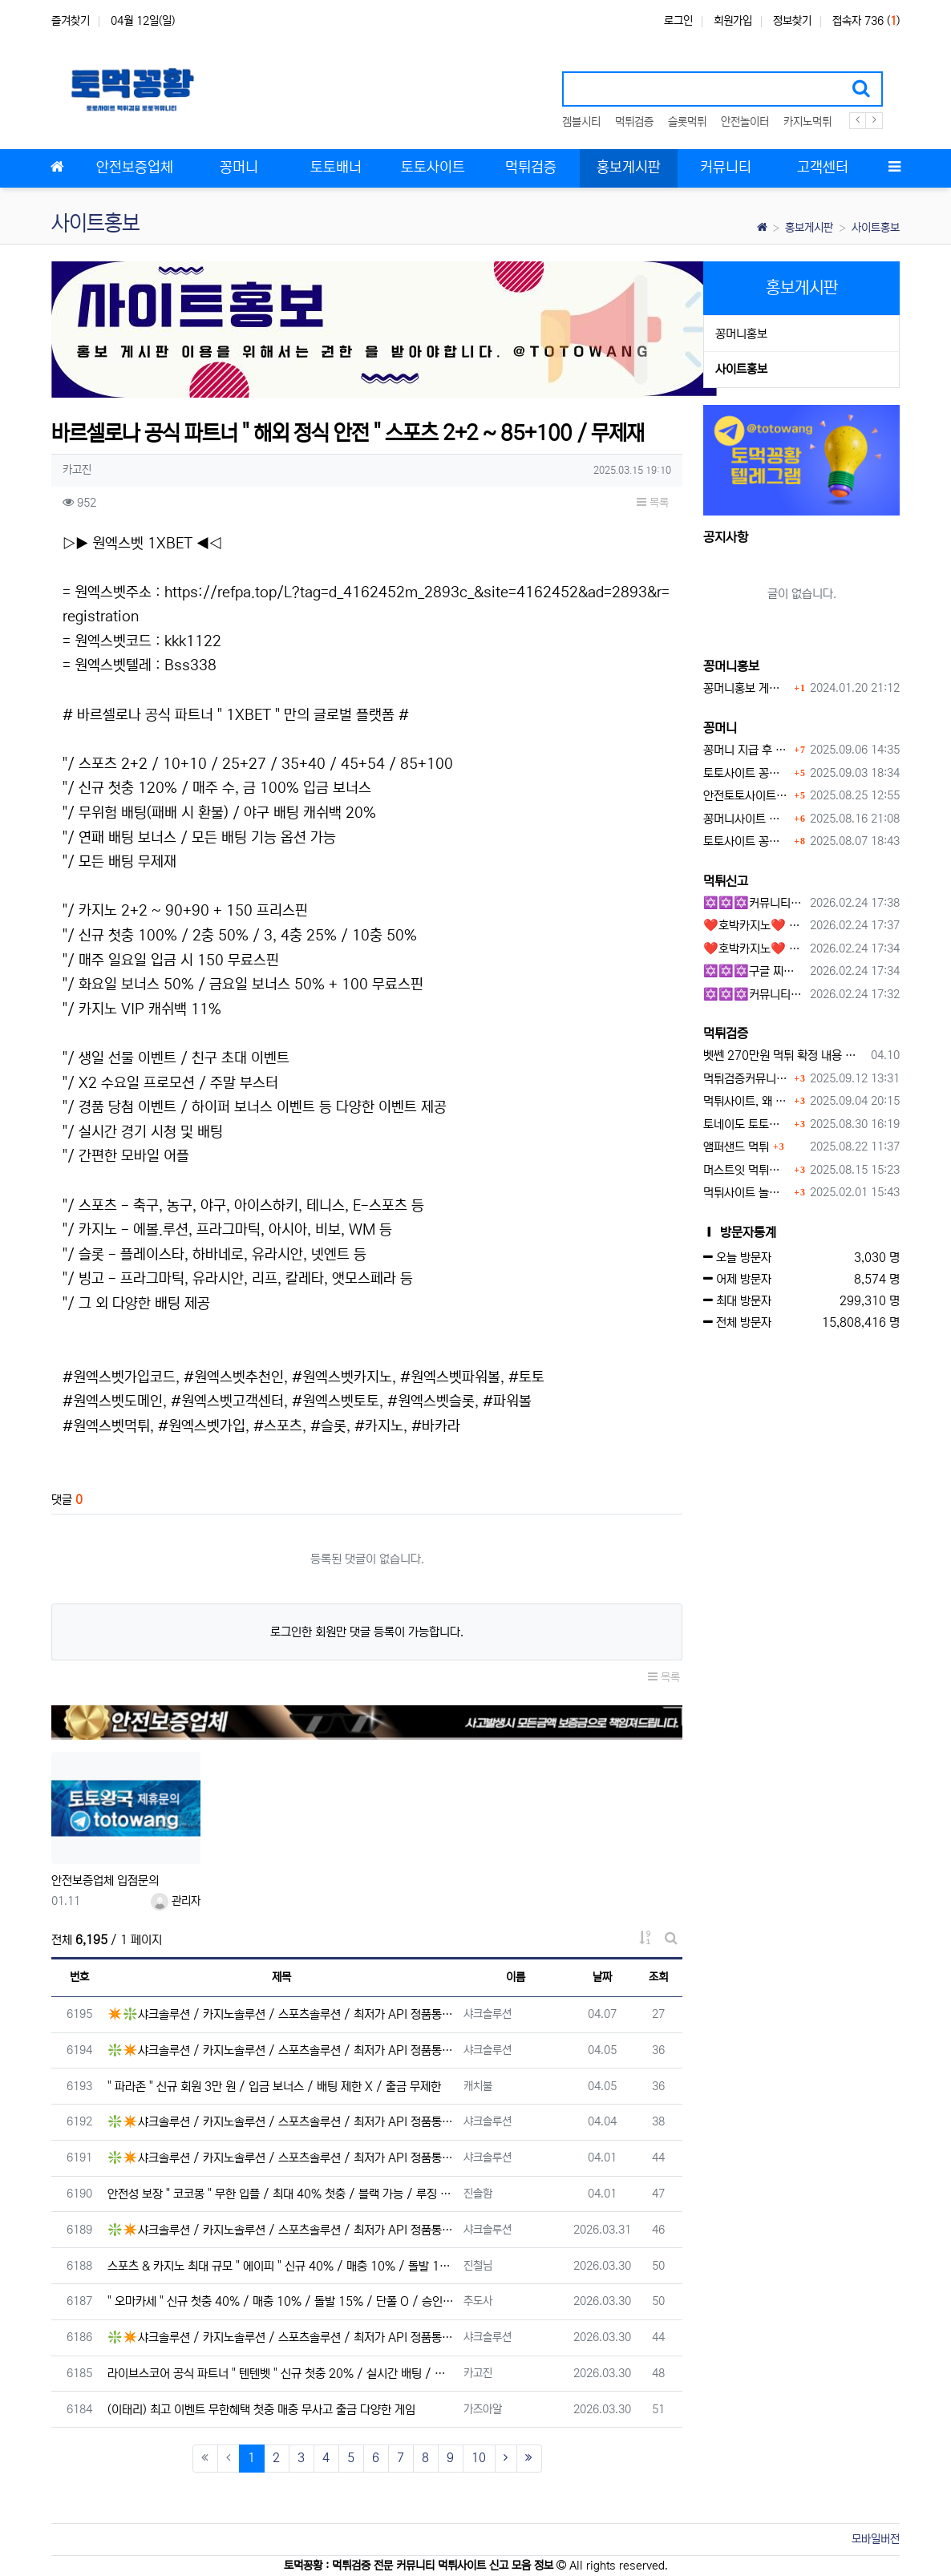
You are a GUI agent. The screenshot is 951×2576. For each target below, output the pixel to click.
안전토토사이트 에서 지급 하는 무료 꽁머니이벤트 (746, 796)
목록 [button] (653, 502)
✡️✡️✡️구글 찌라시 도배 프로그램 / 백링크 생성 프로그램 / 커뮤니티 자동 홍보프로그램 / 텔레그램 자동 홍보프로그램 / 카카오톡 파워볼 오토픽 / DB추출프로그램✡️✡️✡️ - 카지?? (753, 971)
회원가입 (733, 20)
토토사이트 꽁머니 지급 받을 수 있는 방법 (746, 841)
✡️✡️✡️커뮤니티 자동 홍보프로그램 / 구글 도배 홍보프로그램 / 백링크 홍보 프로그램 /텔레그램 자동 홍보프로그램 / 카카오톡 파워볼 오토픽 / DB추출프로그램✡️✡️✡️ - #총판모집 (753, 903)
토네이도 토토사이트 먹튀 (746, 1124)
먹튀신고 (725, 881)
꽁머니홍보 (741, 334)
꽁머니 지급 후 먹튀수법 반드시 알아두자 (746, 750)
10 (478, 2458)
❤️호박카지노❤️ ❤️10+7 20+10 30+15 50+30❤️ (753, 925)
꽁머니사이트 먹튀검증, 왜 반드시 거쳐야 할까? (746, 819)
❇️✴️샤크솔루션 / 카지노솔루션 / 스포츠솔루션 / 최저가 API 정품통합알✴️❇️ (281, 2050)
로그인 (678, 20)
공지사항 (725, 537)
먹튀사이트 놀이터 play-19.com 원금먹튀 (746, 1192)
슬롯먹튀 (687, 121)
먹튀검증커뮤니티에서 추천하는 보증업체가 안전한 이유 (746, 1079)
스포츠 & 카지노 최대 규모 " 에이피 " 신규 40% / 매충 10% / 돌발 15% (281, 2266)
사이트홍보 (876, 227)
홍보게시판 (809, 227)
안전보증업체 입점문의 (105, 1880)
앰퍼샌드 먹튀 (736, 1147)
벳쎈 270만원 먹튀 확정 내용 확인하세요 (784, 1055)
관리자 (175, 1901)
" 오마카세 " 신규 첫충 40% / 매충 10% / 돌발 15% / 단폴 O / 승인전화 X (281, 2301)
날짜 (602, 1977)
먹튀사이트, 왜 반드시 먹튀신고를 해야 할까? (746, 1101)
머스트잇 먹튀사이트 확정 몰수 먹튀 (746, 1170)
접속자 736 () (866, 20)
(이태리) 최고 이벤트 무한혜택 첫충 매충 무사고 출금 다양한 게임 (261, 2409)
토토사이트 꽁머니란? (746, 773)
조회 (658, 1977)
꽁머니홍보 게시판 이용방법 (746, 688)
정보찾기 (792, 20)
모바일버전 (876, 2539)
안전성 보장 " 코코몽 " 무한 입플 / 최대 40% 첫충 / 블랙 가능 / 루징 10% (281, 2194)
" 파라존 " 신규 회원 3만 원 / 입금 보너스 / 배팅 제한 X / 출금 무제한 (274, 2086)
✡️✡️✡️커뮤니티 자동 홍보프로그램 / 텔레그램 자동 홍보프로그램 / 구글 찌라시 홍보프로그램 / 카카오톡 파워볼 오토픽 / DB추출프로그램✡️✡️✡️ (753, 994)
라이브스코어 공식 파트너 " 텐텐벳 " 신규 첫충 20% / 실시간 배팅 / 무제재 (281, 2373)
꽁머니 (720, 728)
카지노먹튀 (807, 121)
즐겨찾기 (70, 20)
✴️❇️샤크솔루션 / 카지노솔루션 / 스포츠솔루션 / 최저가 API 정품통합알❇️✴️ (281, 2014)
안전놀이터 (745, 121)
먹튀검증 (634, 121)
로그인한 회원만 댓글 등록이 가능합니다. (366, 1632)
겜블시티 (581, 121)
